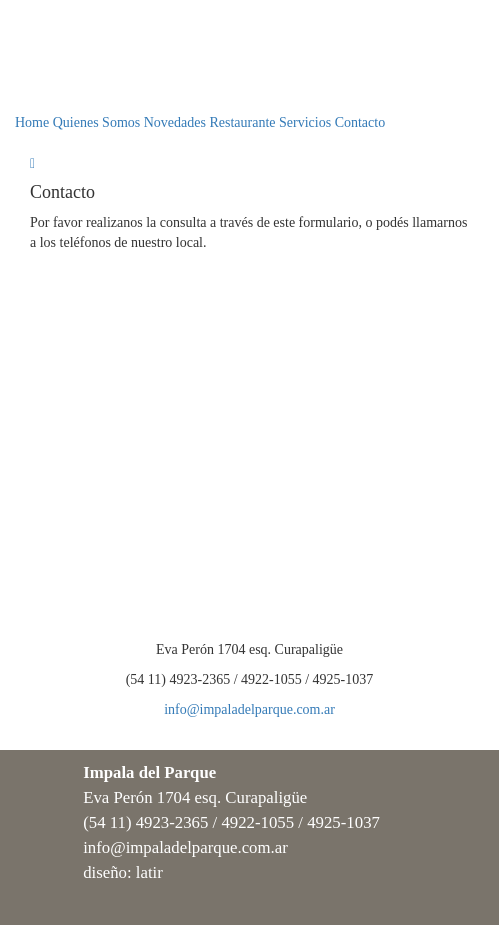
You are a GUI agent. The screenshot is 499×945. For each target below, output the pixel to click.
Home (32, 122)
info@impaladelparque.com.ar (249, 709)
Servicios (305, 122)
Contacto (360, 122)
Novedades (175, 122)
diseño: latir (123, 872)
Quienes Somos (97, 122)
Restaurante (242, 122)
